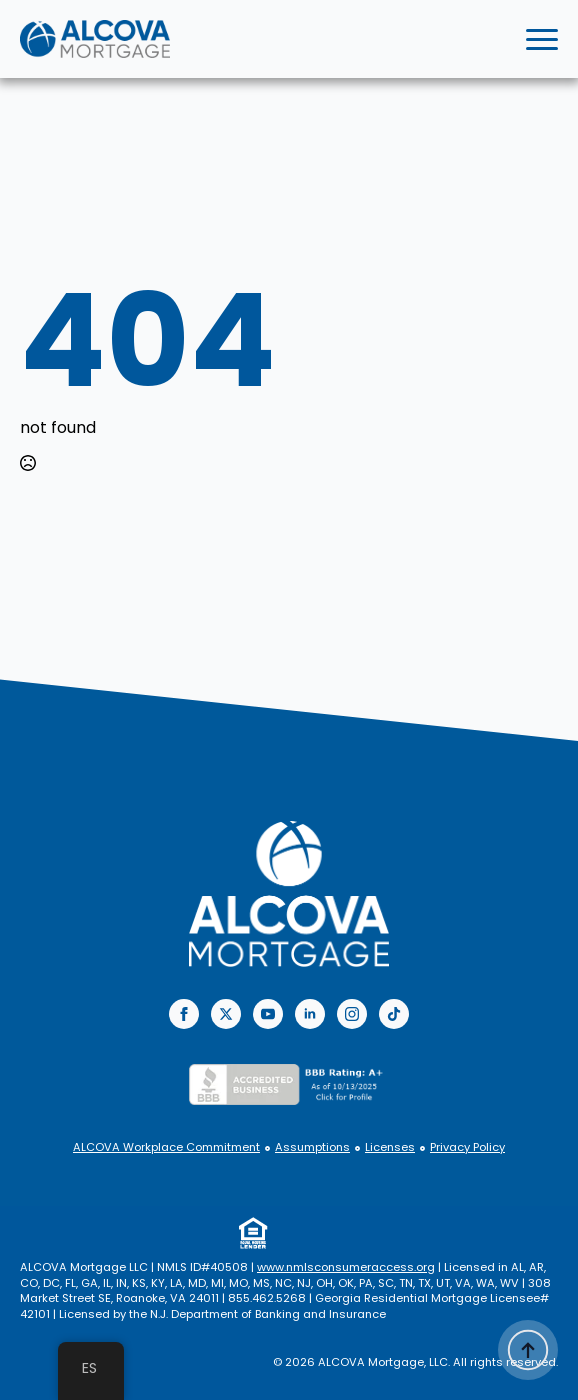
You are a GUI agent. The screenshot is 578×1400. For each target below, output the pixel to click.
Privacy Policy (467, 1147)
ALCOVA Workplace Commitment (166, 1147)
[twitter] (226, 1014)
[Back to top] (528, 1350)
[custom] (394, 1014)
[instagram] (352, 1014)
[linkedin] (310, 1014)
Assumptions (312, 1147)
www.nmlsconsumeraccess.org (346, 1267)
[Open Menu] (542, 39)
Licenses (390, 1147)
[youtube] (268, 1014)
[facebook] (184, 1014)
